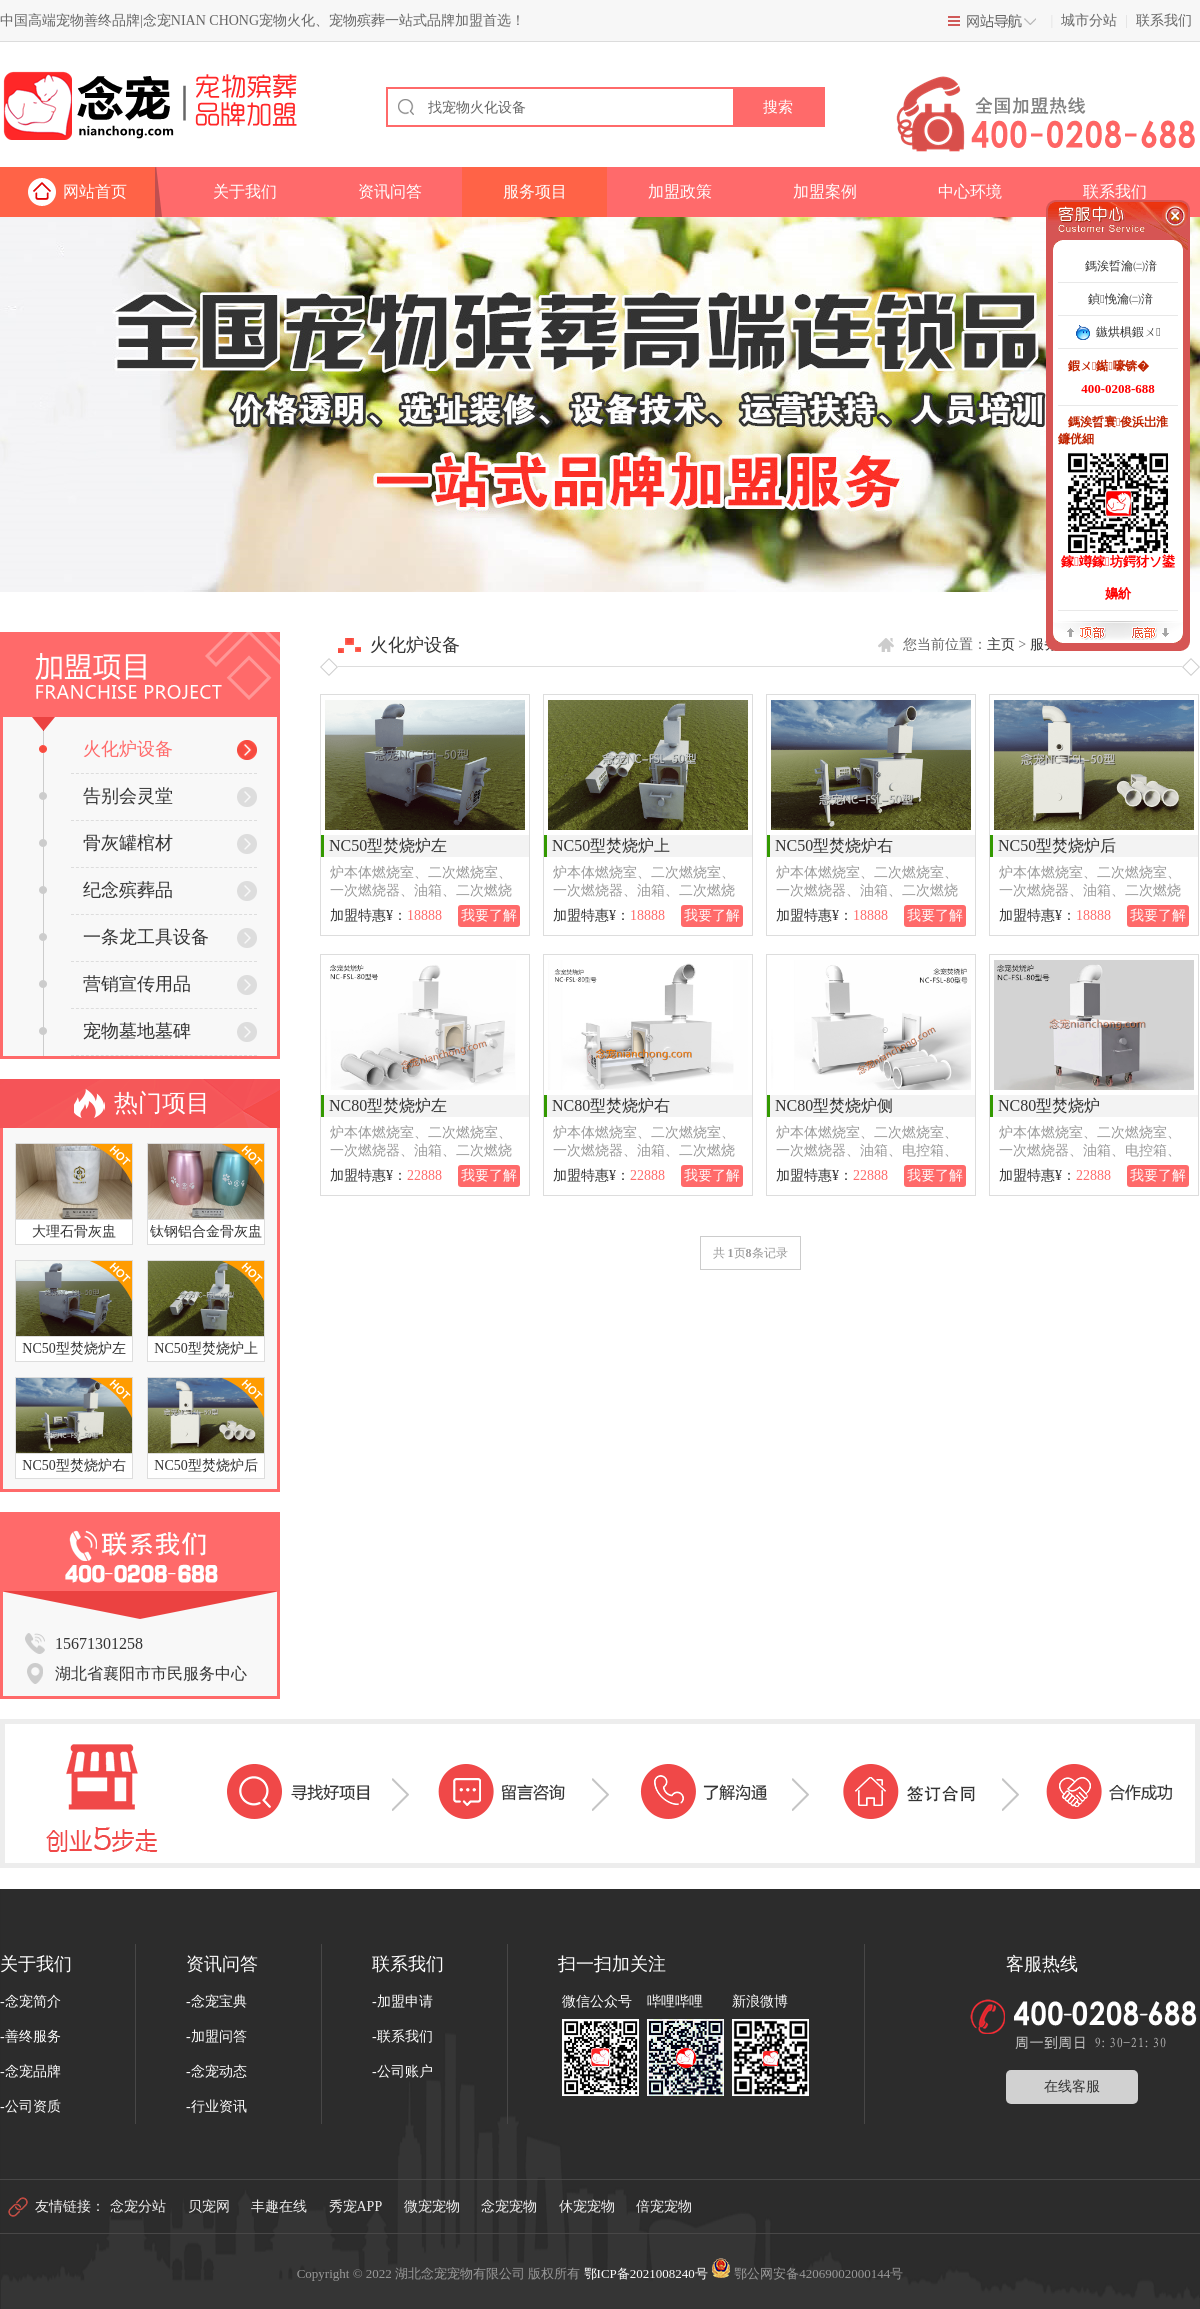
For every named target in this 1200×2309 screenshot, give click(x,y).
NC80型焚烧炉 (1049, 1105)
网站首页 (95, 191)
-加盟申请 (402, 2001)
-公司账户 (402, 2071)
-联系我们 (402, 2036)
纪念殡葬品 (106, 890)
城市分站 (1089, 20)
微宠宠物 (432, 2206)
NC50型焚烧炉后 (1057, 845)
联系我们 (1164, 20)
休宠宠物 (587, 2206)
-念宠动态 (216, 2071)
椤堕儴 (1086, 631)
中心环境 (970, 191)
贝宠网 (209, 2206)
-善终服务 (30, 2036)
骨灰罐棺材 (106, 843)
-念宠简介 (30, 2001)
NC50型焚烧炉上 (611, 845)
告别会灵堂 (106, 796)
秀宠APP (356, 2206)
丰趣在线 (279, 2206)
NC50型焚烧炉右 (834, 845)
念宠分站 (138, 2206)
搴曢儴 (1150, 631)
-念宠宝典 (216, 2001)
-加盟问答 (216, 2036)
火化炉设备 (106, 749)
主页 (1001, 644)
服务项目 (535, 191)
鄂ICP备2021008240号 (646, 2273)
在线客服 (1072, 2086)
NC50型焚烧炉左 (388, 845)
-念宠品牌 (30, 2071)
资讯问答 (390, 191)
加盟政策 (680, 191)
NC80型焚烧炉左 (388, 1105)
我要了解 (489, 915)
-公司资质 (30, 2106)
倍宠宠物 (664, 2206)
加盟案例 (825, 191)
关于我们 (245, 191)
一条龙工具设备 (124, 937)
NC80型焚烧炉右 (611, 1105)
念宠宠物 (509, 2206)
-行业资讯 (216, 2106)
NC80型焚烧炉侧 (834, 1105)
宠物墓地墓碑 (115, 1031)
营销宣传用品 (115, 984)
